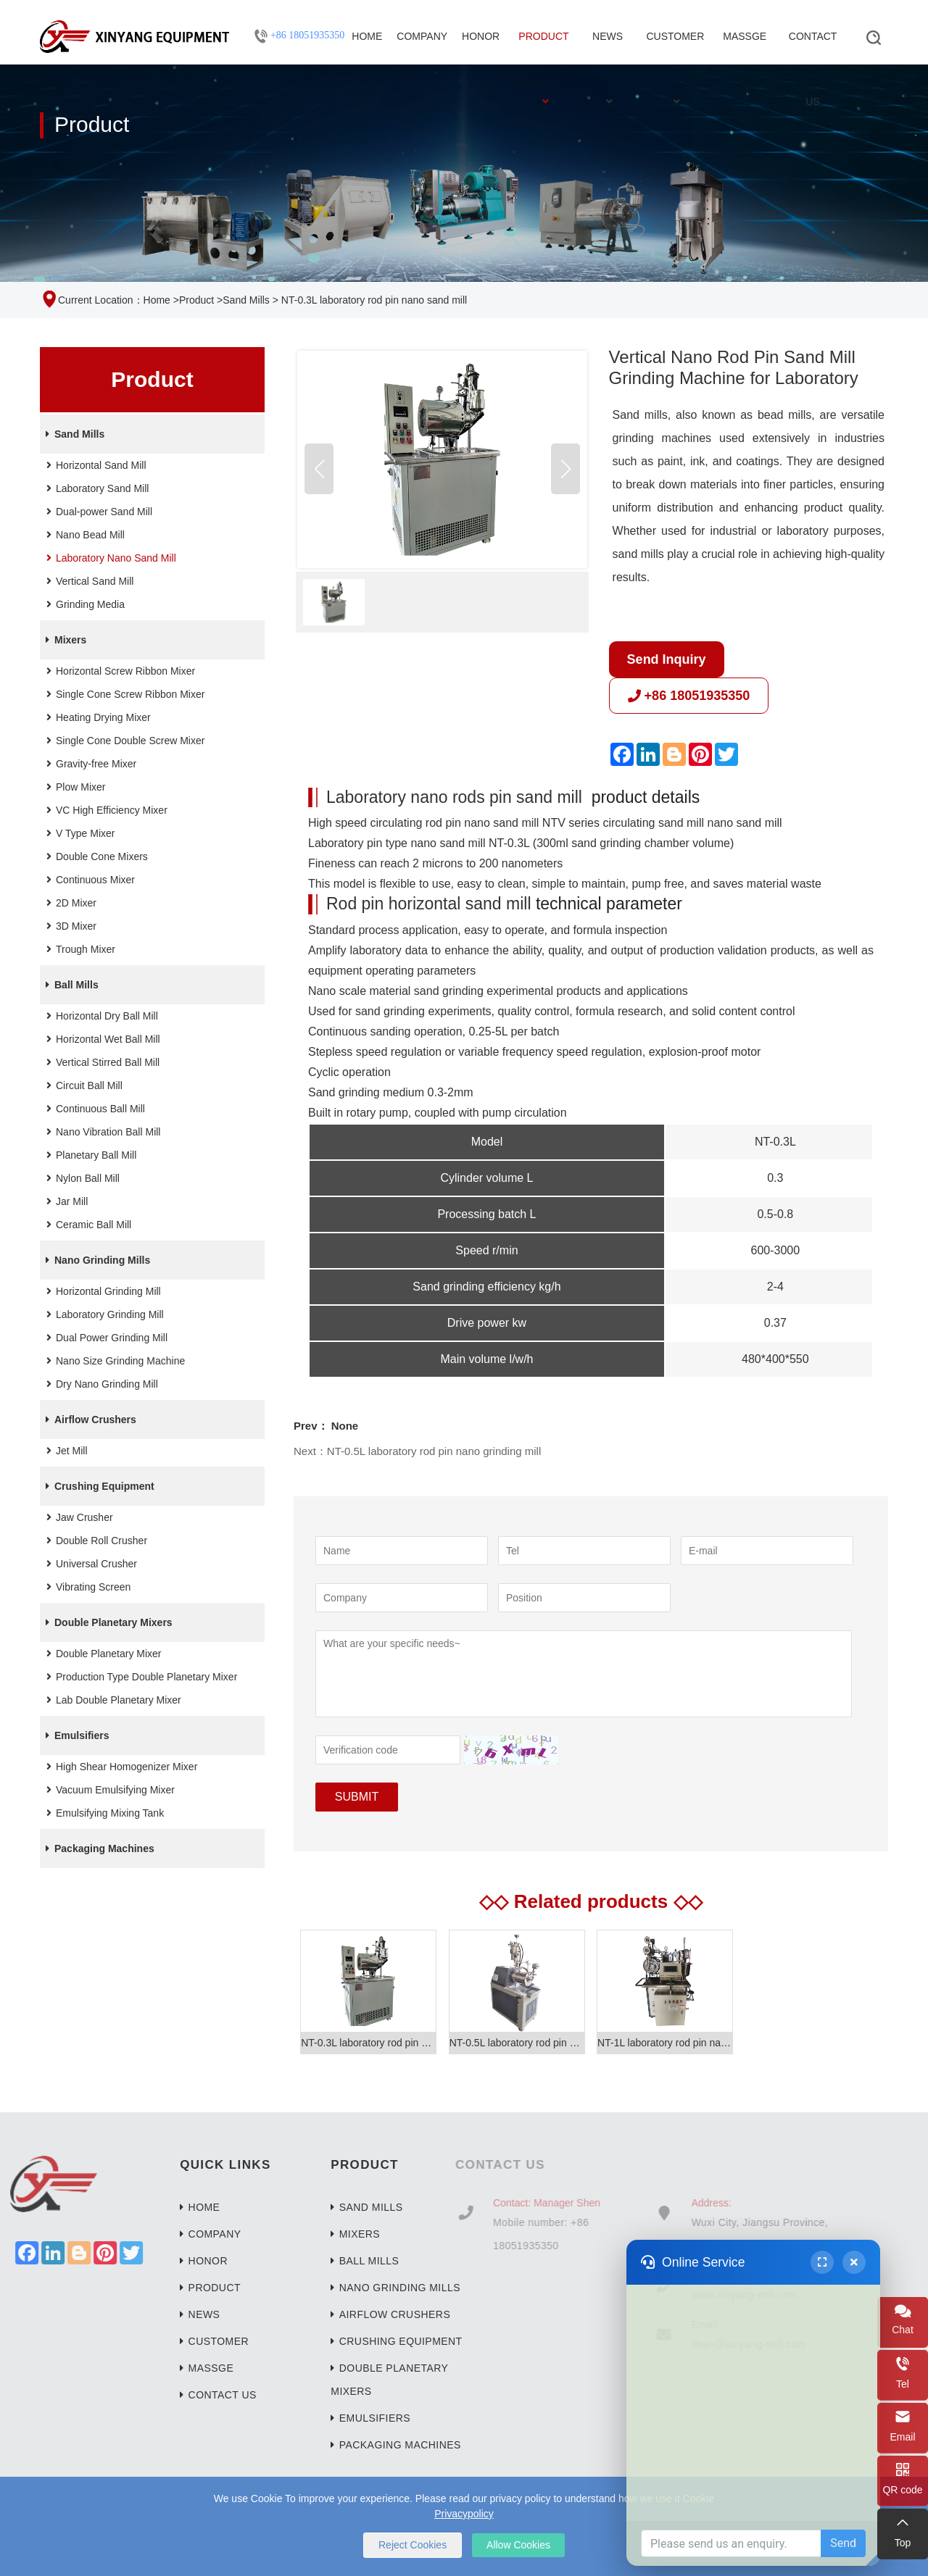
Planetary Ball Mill (88, 1155)
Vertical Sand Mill (87, 581)
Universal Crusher (89, 1564)
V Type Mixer (78, 834)
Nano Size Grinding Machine (113, 1361)
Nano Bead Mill (83, 535)
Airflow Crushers (88, 1420)
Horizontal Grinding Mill (101, 1292)
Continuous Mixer (88, 880)
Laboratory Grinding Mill (102, 1315)
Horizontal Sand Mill (93, 466)
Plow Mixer (73, 787)
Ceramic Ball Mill (86, 1225)
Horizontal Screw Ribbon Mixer (118, 671)
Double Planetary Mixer (101, 1654)
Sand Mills (246, 301)
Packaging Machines (97, 1849)
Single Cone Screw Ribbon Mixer (122, 694)
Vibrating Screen (85, 1587)
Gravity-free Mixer (88, 764)
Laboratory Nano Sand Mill (108, 558)
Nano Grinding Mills (95, 1261)
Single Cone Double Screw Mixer (122, 741)
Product (543, 46)
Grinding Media (83, 605)
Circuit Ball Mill (82, 1086)
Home (367, 32)
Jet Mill (64, 1451)
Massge (744, 32)
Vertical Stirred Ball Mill (100, 1063)
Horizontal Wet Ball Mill (100, 1039)
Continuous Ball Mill (93, 1109)
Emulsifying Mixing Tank (102, 1813)
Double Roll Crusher (94, 1541)
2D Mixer (68, 903)
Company (422, 32)
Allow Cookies (518, 2545)
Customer (675, 46)
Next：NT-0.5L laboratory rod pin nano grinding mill (417, 1452)
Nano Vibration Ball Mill (100, 1132)
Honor (481, 32)
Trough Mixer (78, 950)
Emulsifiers (74, 1736)
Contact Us (813, 46)
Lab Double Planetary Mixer (111, 1700)
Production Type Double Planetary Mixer (139, 1677)
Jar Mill (64, 1202)
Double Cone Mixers (94, 857)
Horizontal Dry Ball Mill (99, 1016)
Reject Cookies (412, 2545)
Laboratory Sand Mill (95, 489)
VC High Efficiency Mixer (104, 810)
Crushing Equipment (97, 1487)
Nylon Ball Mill (80, 1179)
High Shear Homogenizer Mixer (119, 1767)
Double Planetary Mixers (106, 1623)
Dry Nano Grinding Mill (99, 1384)
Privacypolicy (464, 2513)
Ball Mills (69, 985)
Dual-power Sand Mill (96, 512)
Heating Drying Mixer (96, 718)
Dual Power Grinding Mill (104, 1338)
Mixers (63, 640)
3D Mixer (68, 926)
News (607, 46)
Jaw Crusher (77, 1518)
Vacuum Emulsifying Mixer (108, 1790)
